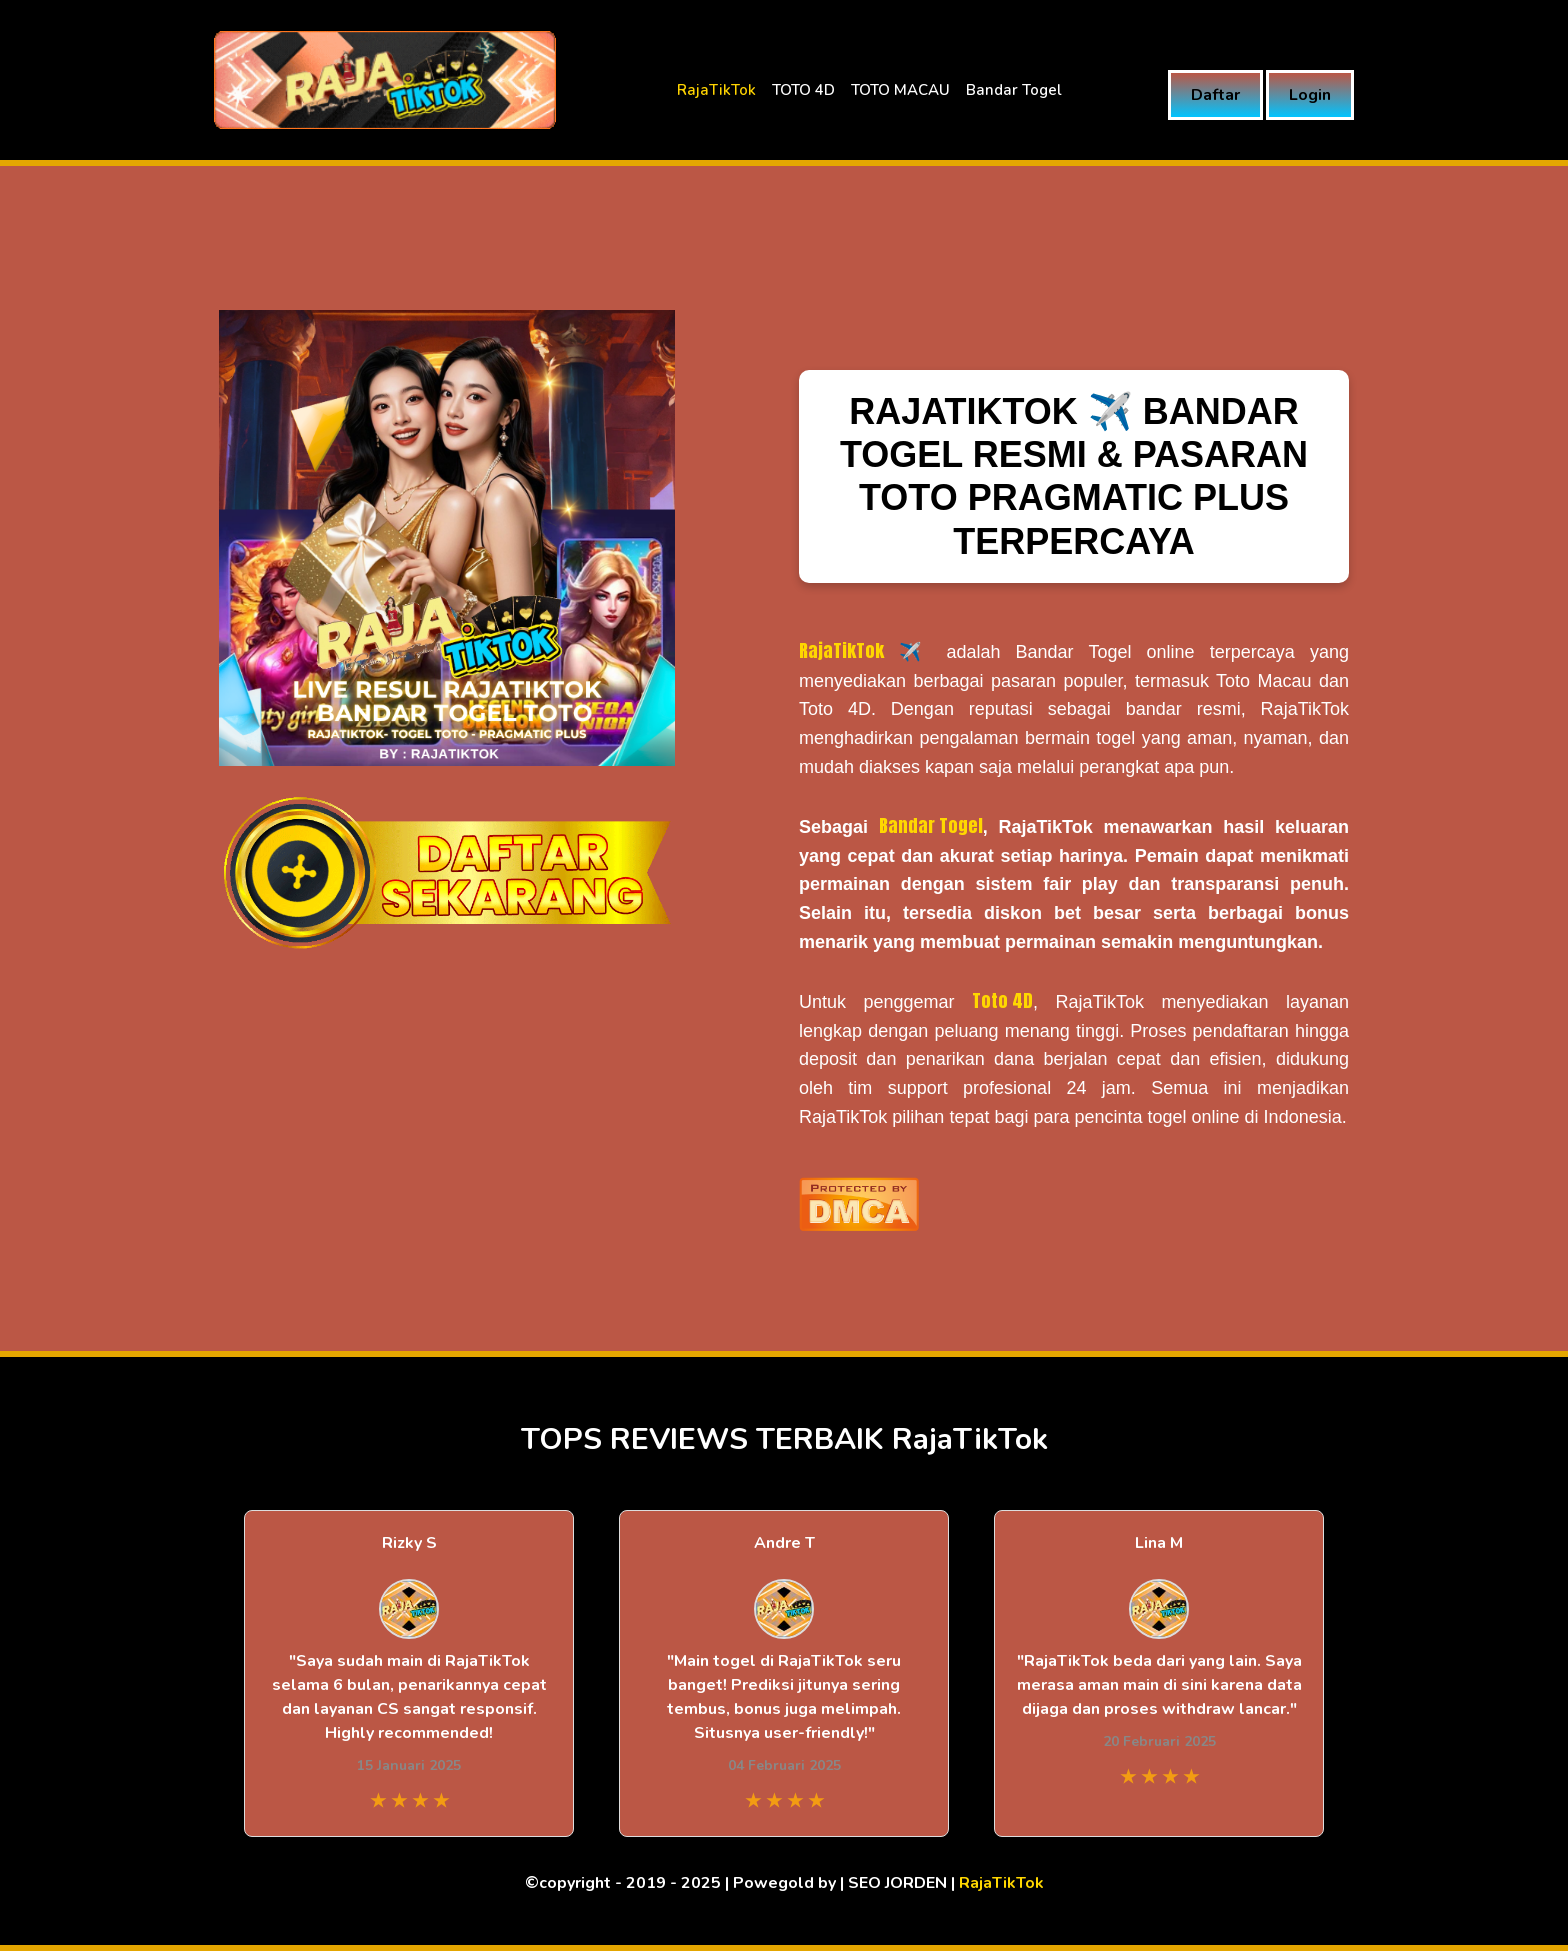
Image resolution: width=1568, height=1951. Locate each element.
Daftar (1215, 95)
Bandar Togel (1014, 90)
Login (1310, 95)
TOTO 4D (803, 90)
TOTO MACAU (900, 90)
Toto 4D (1002, 1000)
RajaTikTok (716, 90)
